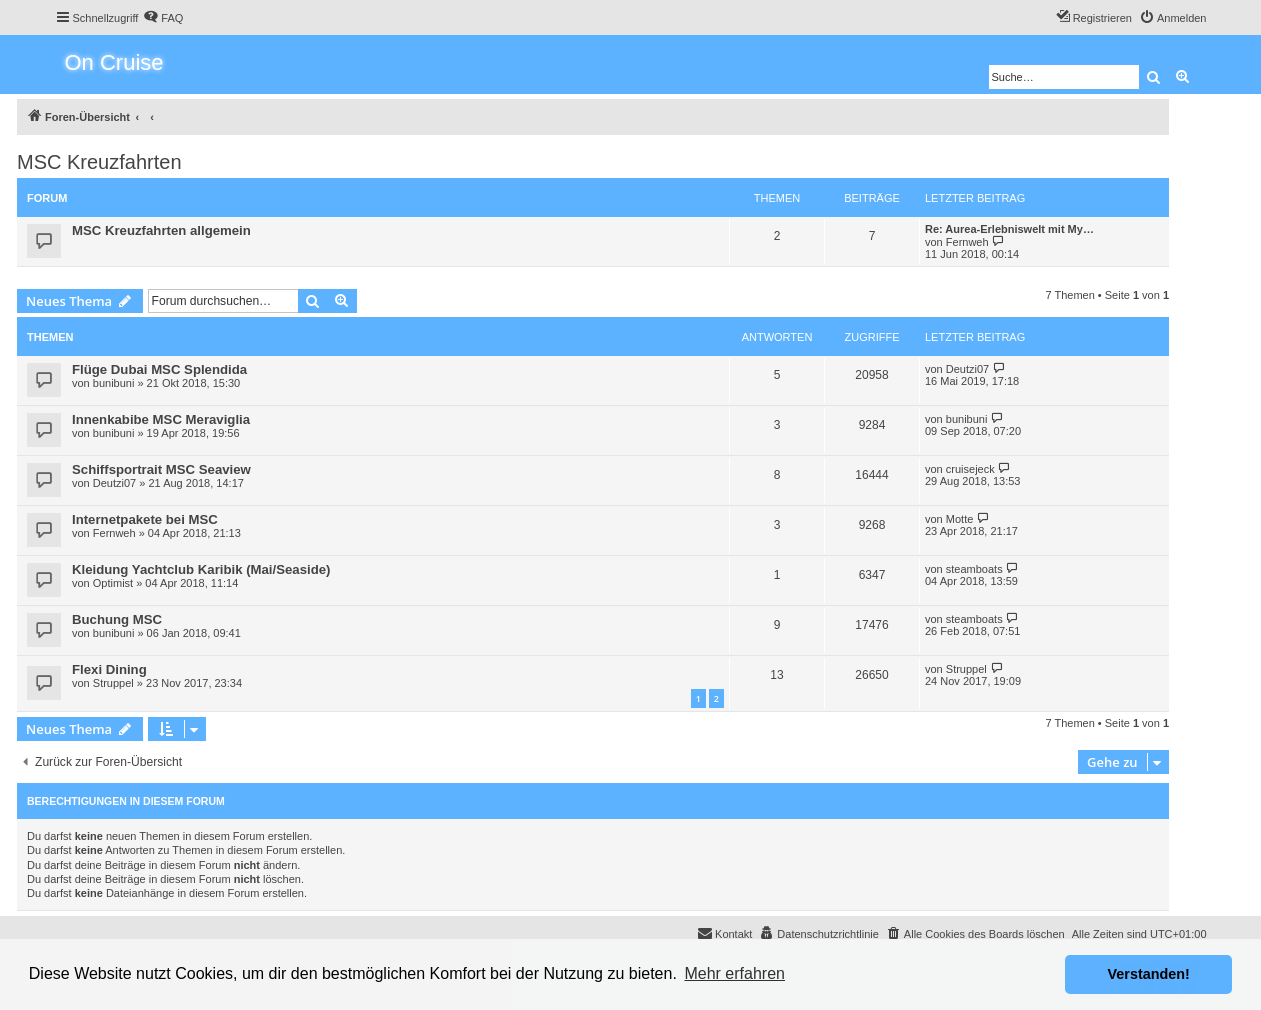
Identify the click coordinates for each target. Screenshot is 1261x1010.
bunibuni (114, 383)
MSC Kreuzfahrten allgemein (161, 230)
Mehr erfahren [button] (734, 973)
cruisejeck (970, 469)
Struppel (113, 683)
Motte (960, 519)
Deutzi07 (967, 369)
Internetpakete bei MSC (145, 519)
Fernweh (967, 242)
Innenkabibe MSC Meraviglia (161, 419)
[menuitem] (163, 18)
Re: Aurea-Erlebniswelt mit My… (1009, 229)
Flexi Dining (109, 669)
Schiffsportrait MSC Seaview (161, 469)
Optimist (113, 583)
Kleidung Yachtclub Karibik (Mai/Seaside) (201, 569)
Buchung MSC (117, 619)
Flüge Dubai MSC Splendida (159, 369)
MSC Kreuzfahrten (99, 162)
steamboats (974, 569)
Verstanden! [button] (1149, 974)
